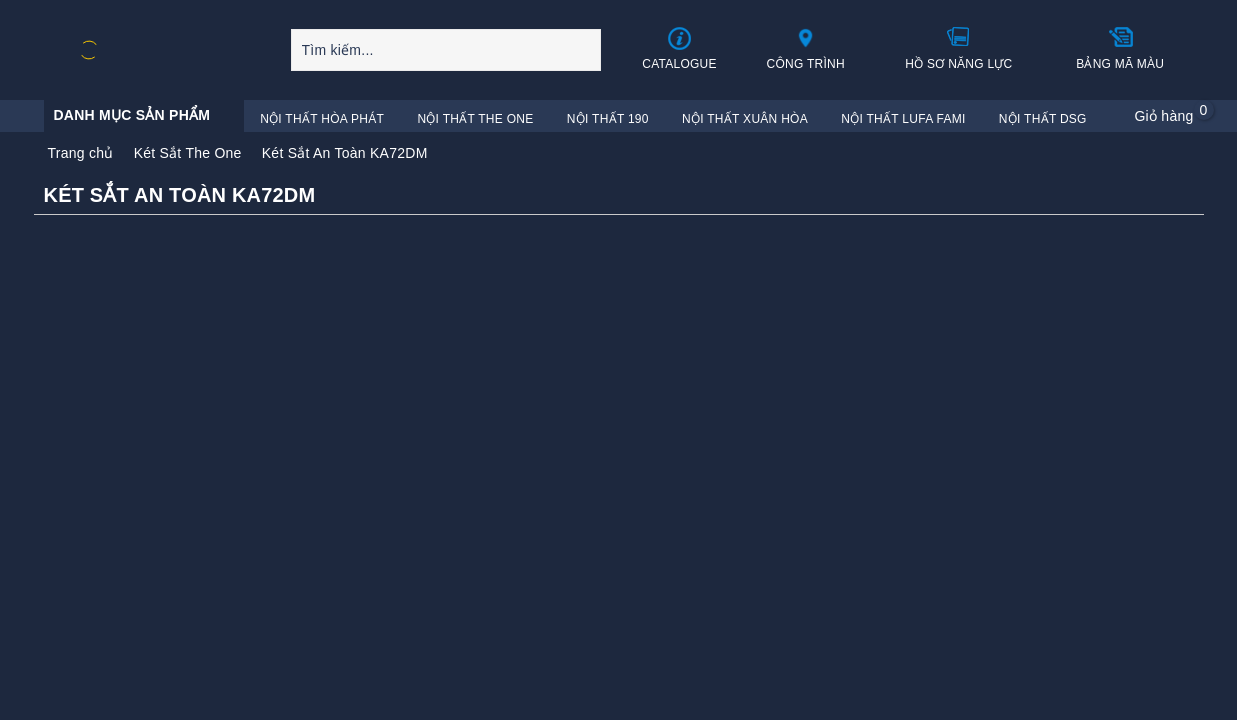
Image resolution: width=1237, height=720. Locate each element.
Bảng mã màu (1120, 48)
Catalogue (679, 48)
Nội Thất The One (475, 119)
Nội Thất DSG (1043, 119)
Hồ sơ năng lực (958, 48)
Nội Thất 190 (608, 119)
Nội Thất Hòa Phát (322, 119)
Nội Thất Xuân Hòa (745, 119)
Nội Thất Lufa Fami (903, 119)
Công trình (805, 48)
